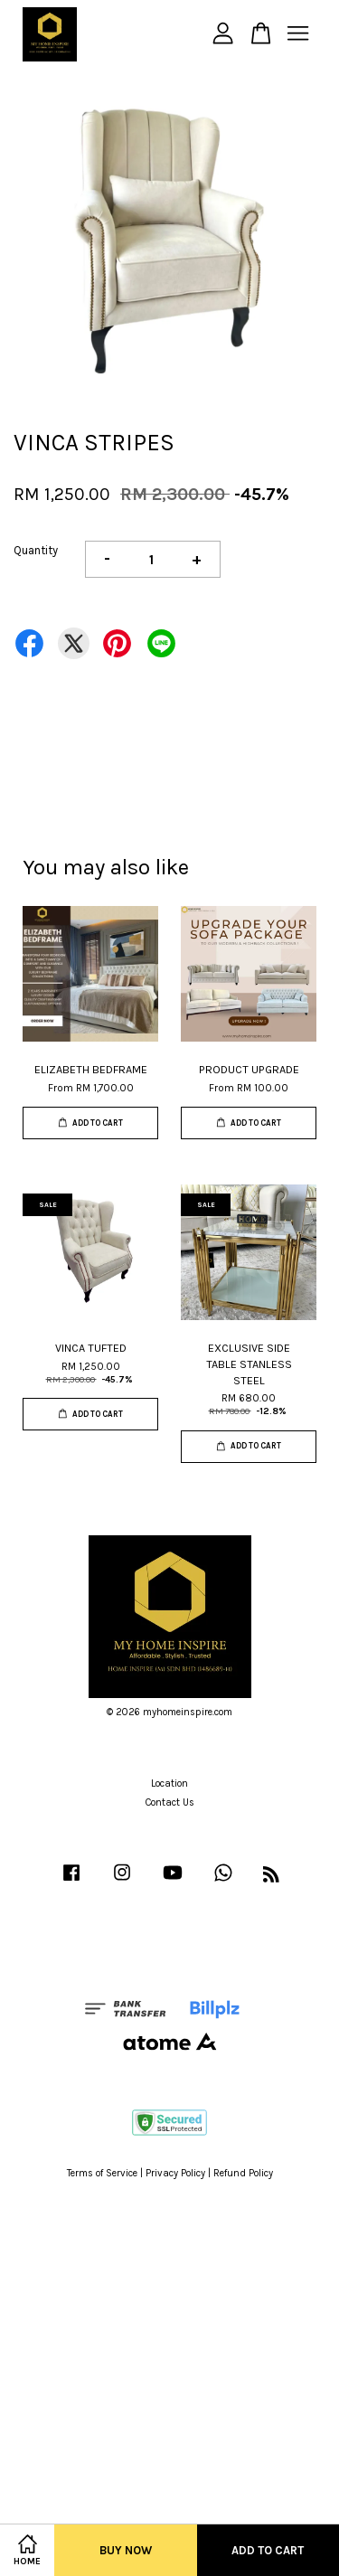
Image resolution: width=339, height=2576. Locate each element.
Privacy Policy (175, 2173)
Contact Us (170, 1802)
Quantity (36, 550)
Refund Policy (243, 2173)
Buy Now (125, 2550)
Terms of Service (102, 2173)
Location (169, 1783)
